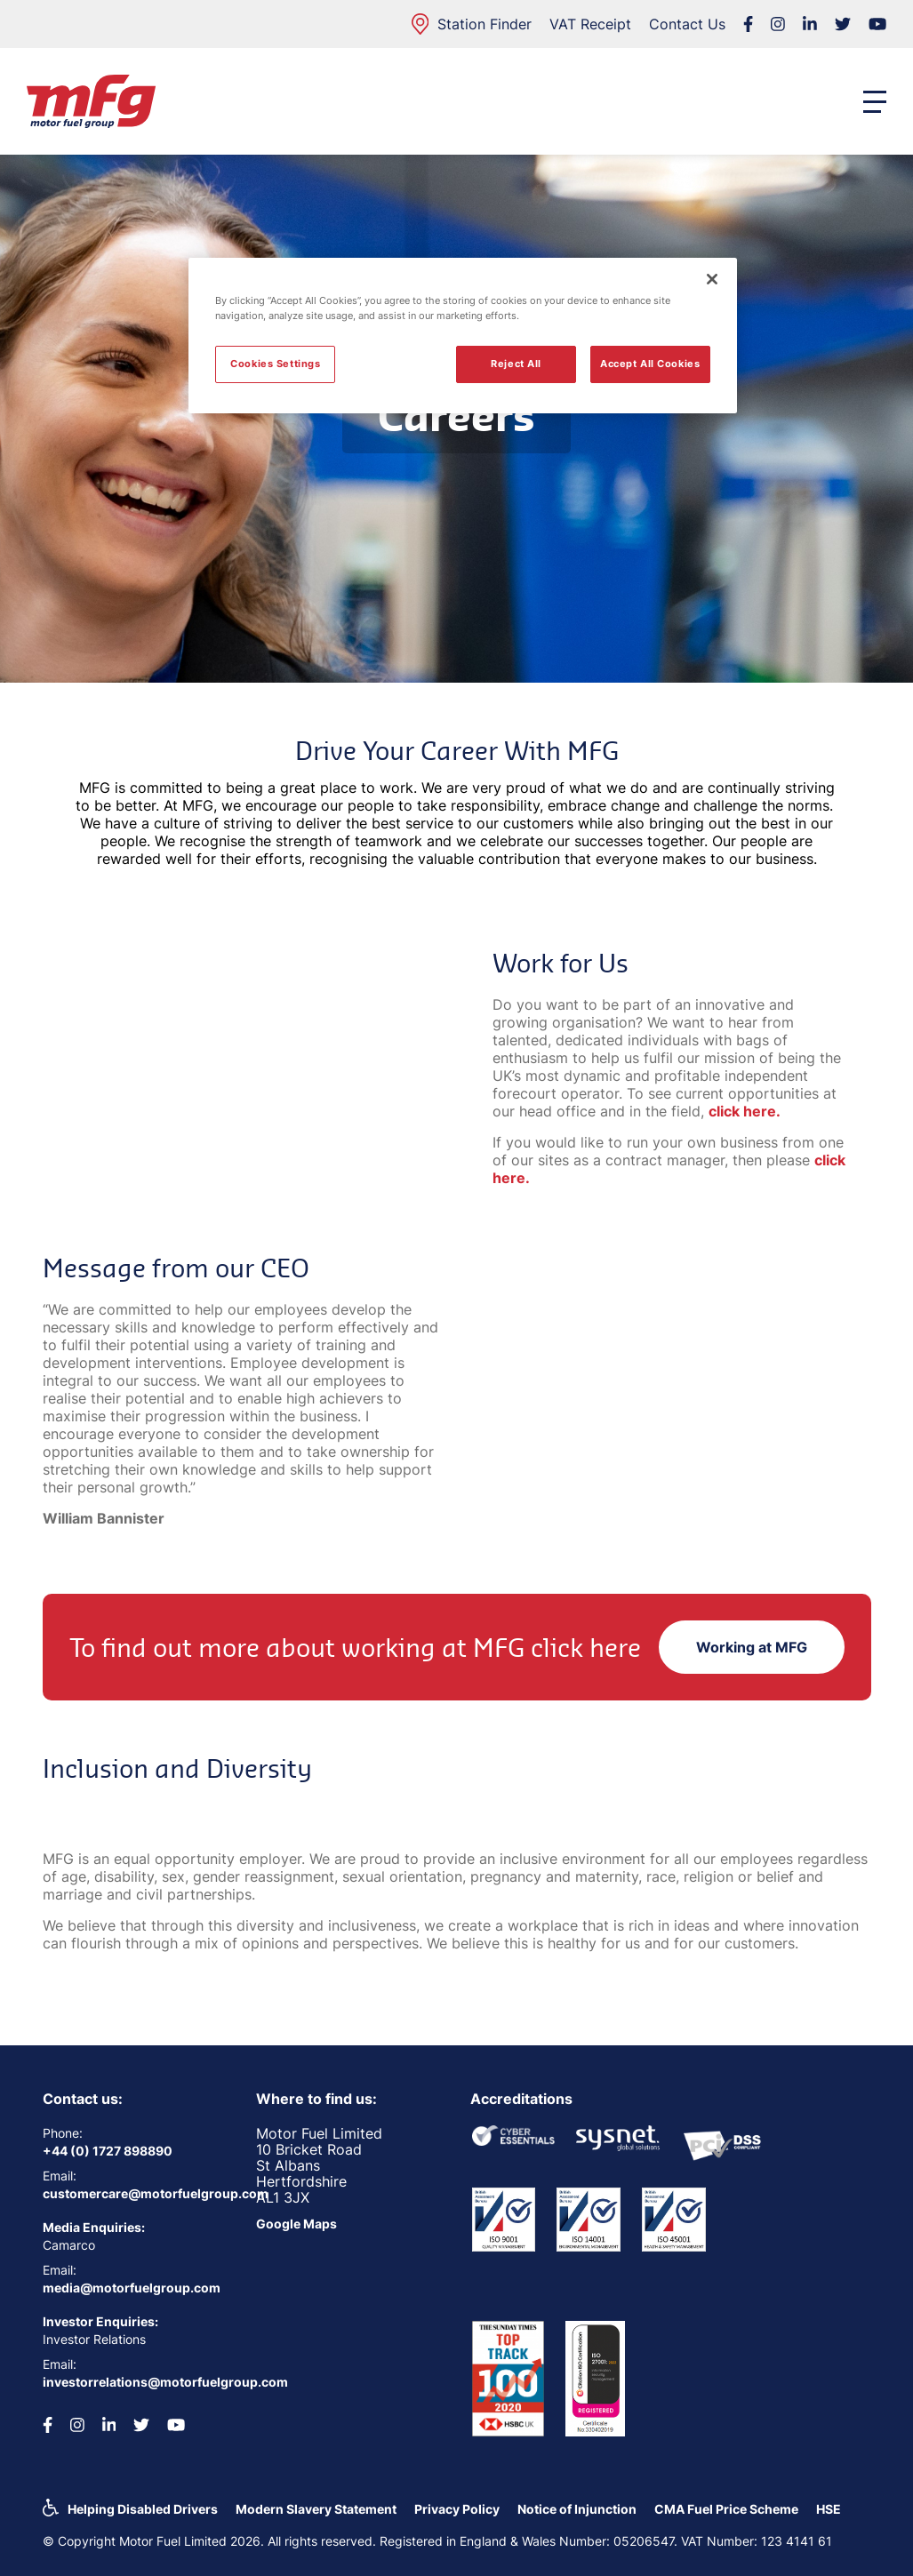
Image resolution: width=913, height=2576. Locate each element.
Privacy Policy (457, 2508)
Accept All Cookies (650, 363)
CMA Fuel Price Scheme (726, 2508)
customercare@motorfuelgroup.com (136, 2193)
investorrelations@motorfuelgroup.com (136, 2381)
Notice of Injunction (577, 2508)
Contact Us (687, 24)
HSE (828, 2508)
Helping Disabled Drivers (143, 2508)
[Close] (712, 279)
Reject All (516, 363)
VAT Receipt (590, 24)
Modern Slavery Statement (316, 2508)
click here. (745, 1111)
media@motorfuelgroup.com (131, 2287)
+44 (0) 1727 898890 (107, 2150)
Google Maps (296, 2223)
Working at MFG (751, 1647)
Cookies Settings (275, 363)
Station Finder (472, 24)
